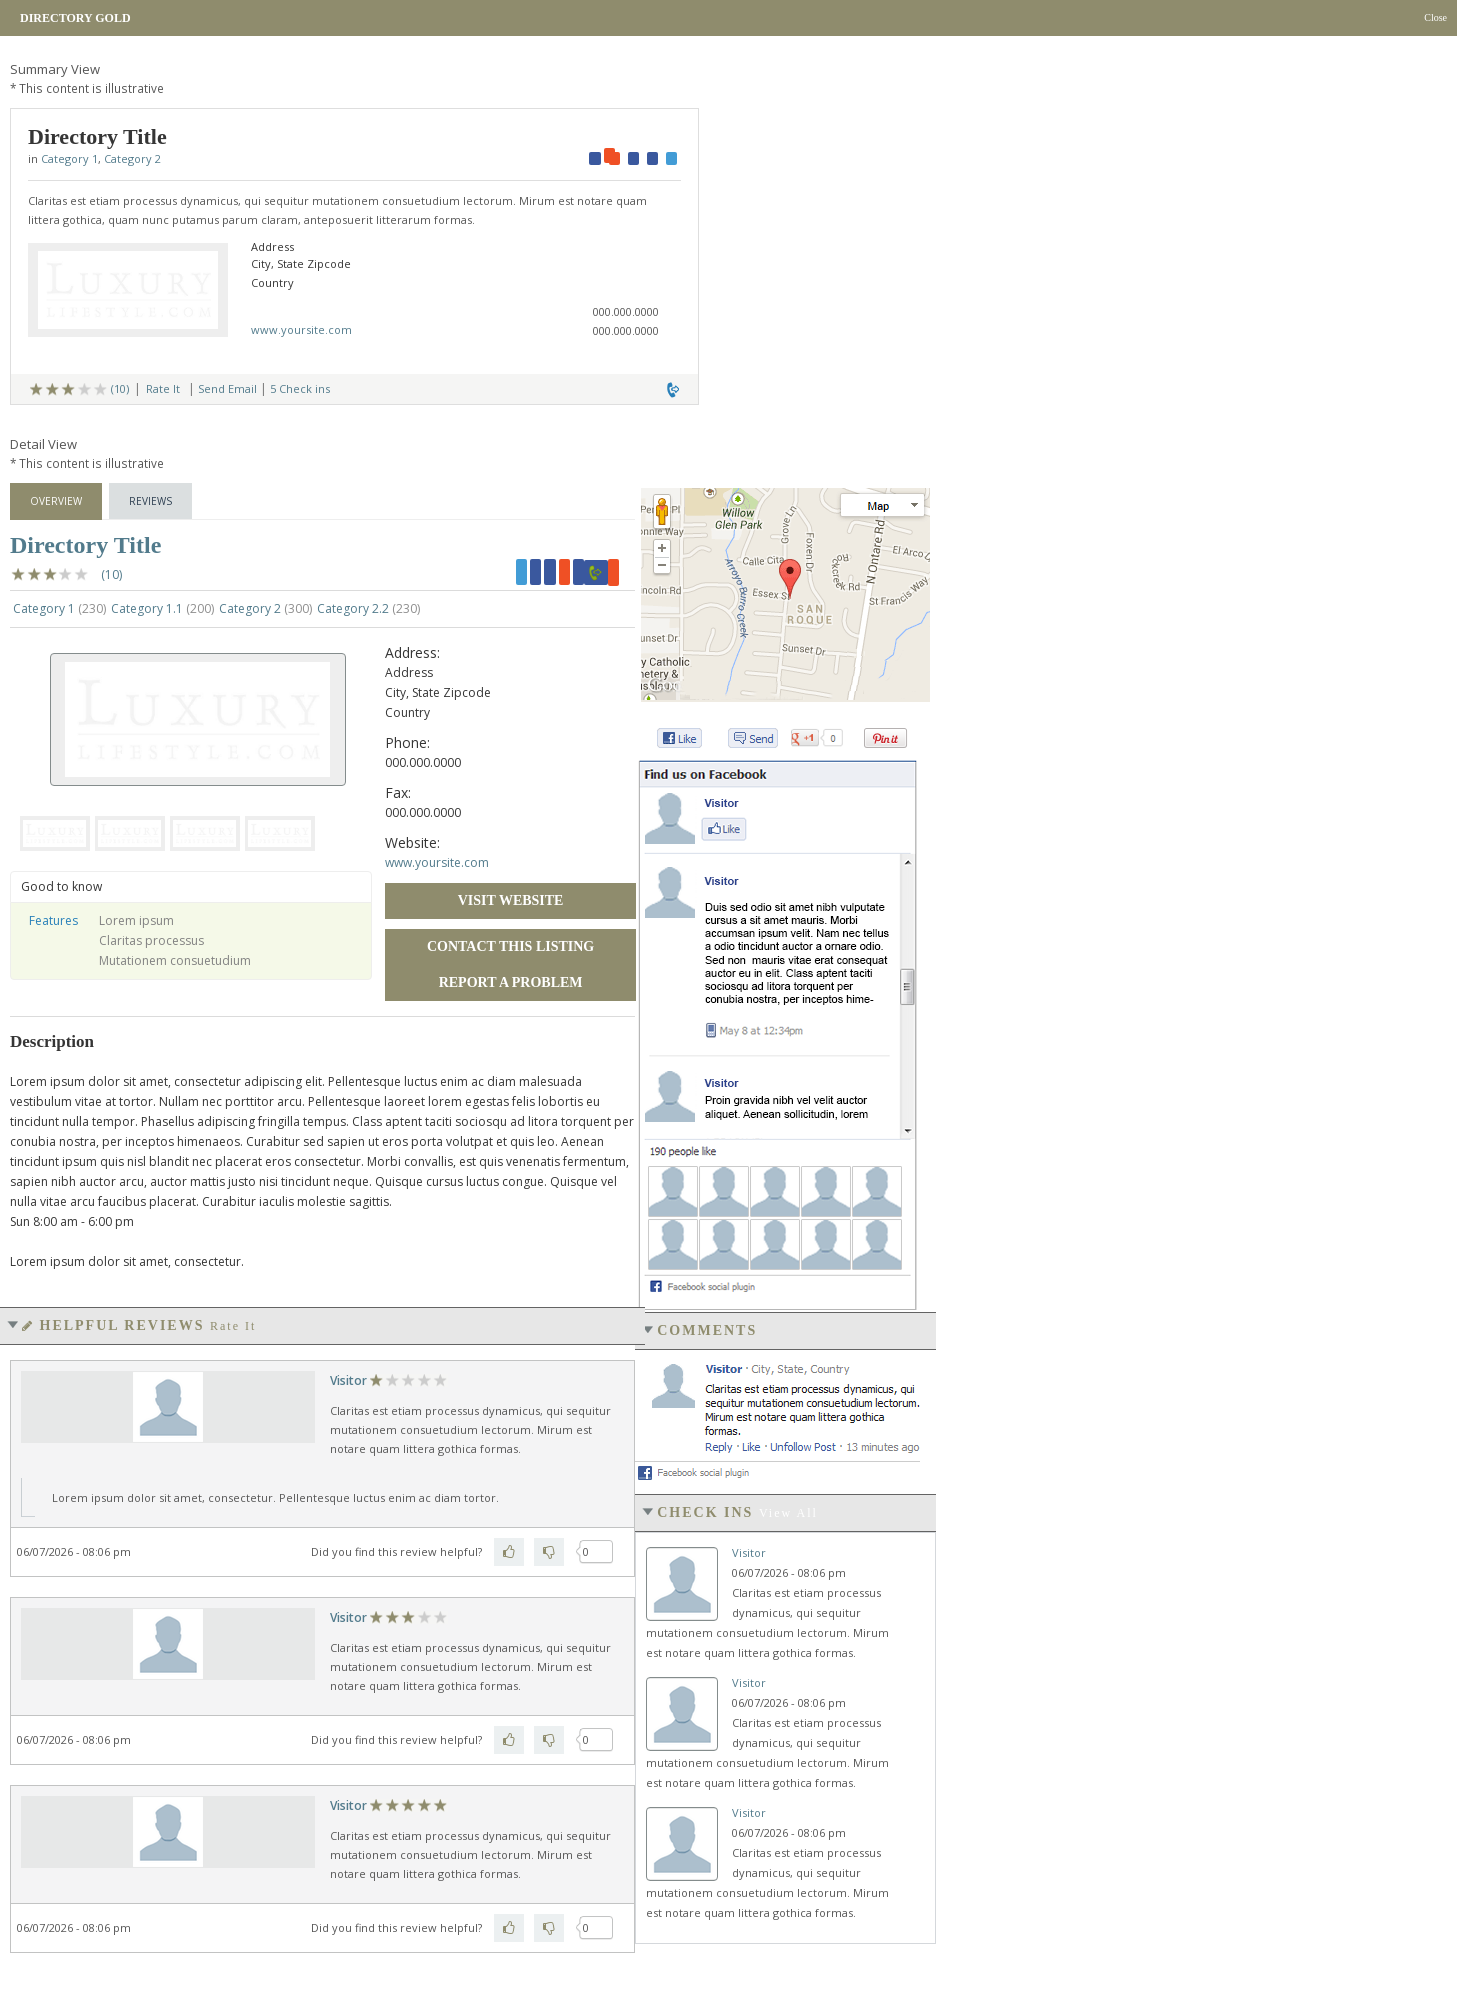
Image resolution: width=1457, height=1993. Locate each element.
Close (1435, 17)
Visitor (348, 1380)
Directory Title (85, 545)
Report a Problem (511, 982)
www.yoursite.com (301, 329)
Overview (56, 501)
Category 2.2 (368, 608)
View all (788, 1513)
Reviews (150, 501)
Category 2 (132, 158)
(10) (120, 388)
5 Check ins (300, 388)
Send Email (227, 388)
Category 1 (69, 158)
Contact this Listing (510, 946)
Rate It (163, 388)
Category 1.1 (162, 608)
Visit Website (511, 900)
